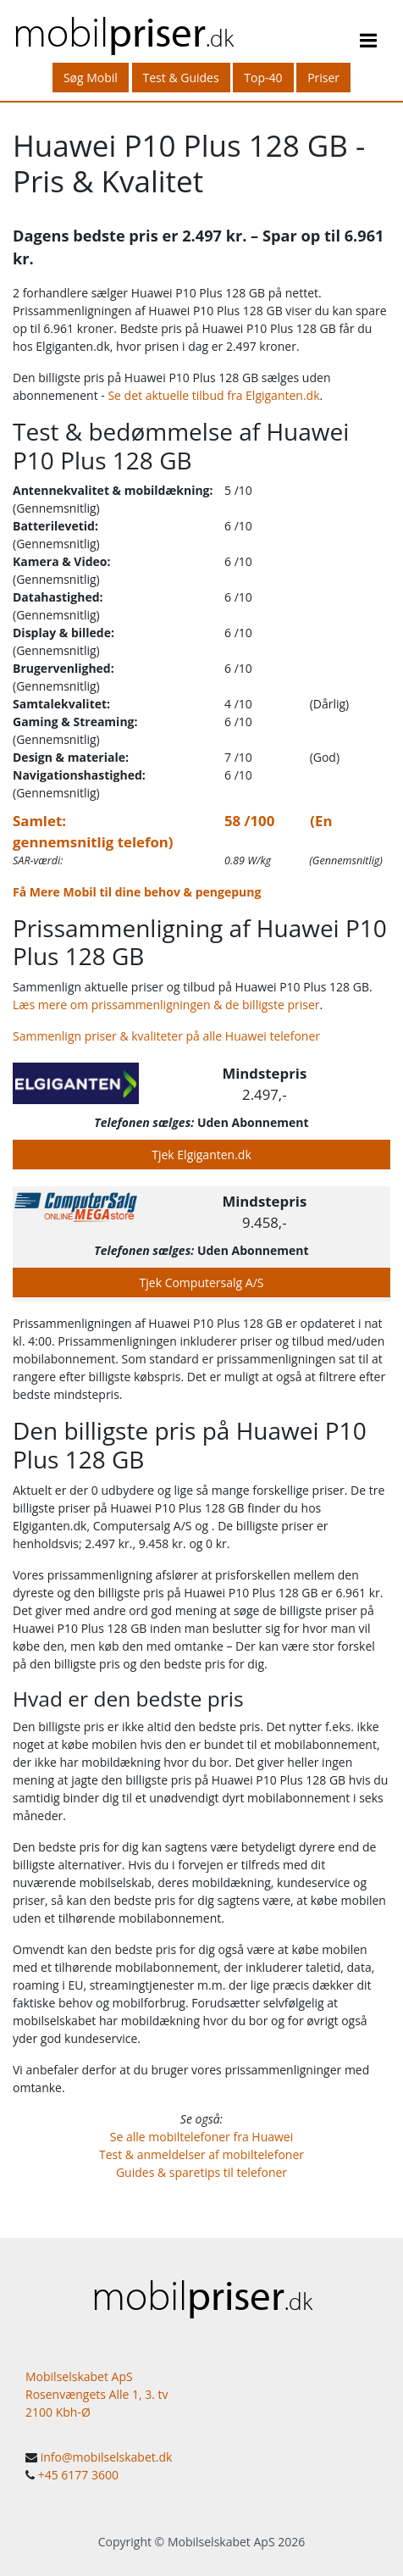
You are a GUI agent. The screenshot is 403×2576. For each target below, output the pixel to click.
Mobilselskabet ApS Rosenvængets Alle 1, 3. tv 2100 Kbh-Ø (96, 2394)
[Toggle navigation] (368, 43)
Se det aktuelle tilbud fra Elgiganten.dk (213, 395)
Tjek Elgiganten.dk (201, 1154)
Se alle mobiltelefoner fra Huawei (202, 2137)
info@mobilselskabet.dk (107, 2457)
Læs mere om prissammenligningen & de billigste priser (166, 1005)
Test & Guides (181, 77)
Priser (323, 77)
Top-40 (263, 77)
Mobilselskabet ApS (221, 2542)
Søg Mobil (90, 77)
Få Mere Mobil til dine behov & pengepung (137, 892)
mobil (123, 31)
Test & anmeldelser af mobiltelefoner (201, 2154)
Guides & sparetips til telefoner (201, 2172)
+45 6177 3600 (78, 2475)
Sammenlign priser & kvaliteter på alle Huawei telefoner (166, 1036)
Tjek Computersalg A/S (202, 1282)
